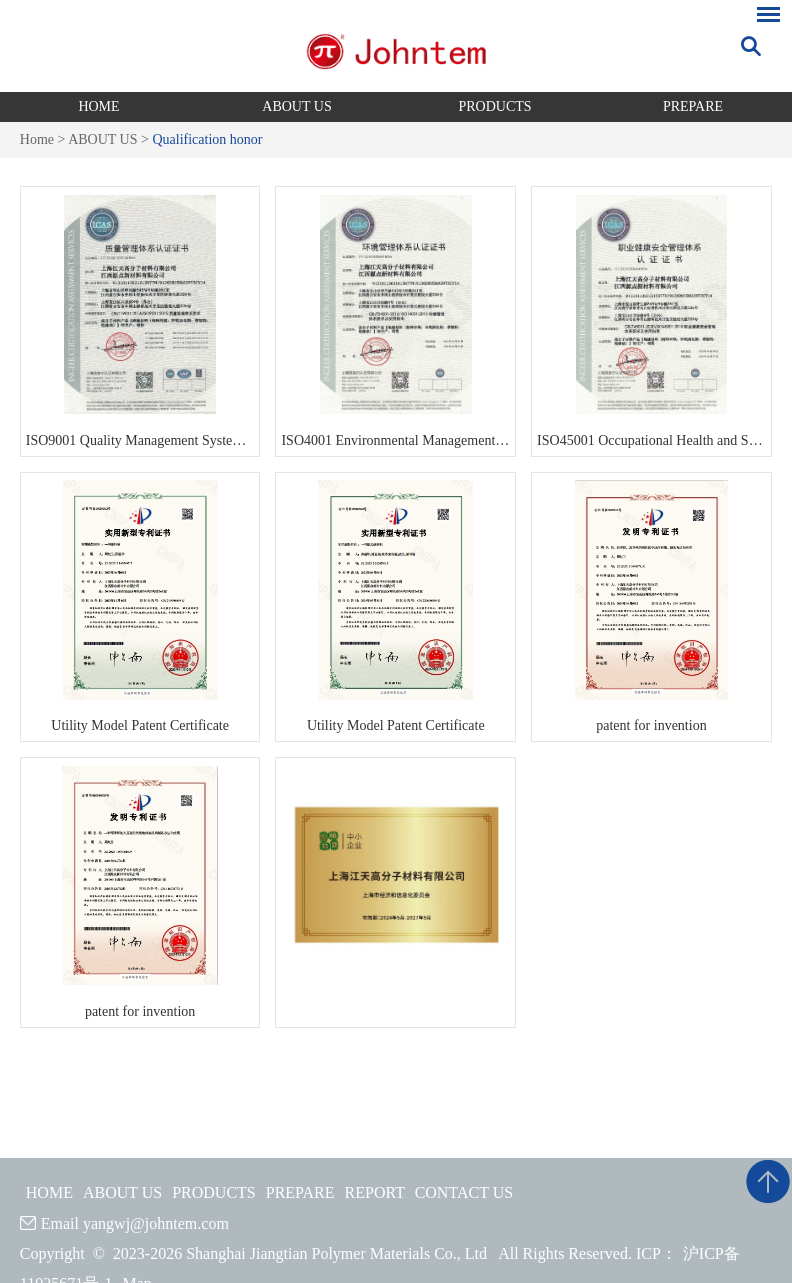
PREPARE (693, 106)
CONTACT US (464, 1192)
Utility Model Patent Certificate (140, 725)
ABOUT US (296, 106)
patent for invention (651, 725)
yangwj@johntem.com (156, 1223)
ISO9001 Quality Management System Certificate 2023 (140, 440)
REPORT (375, 1192)
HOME (98, 106)
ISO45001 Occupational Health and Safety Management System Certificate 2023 (651, 440)
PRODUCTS (494, 106)
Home (37, 139)
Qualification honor (207, 139)
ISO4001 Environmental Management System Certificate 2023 (395, 440)
